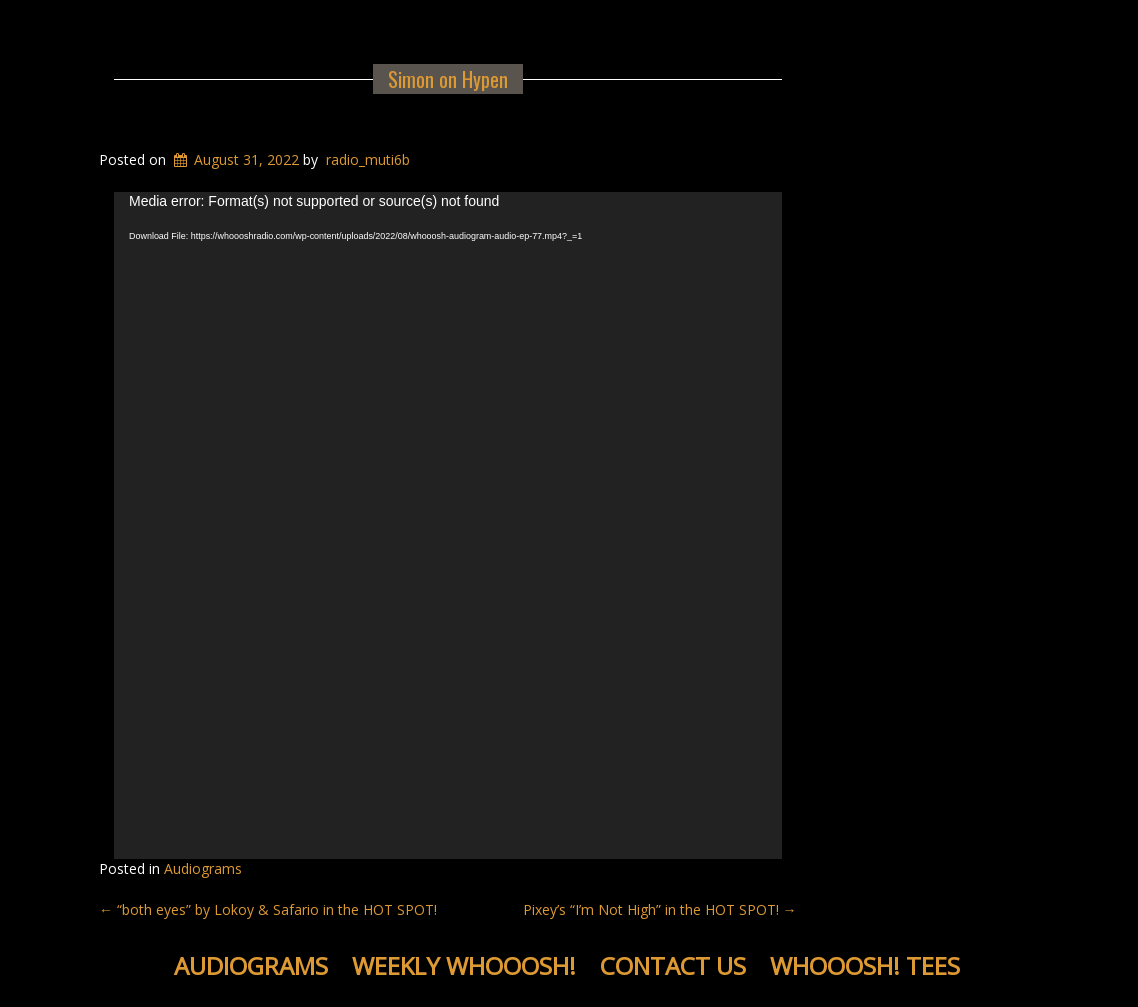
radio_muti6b (368, 159)
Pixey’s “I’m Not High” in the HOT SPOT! (660, 909)
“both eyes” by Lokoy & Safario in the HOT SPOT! (268, 909)
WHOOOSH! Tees (865, 965)
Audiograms (203, 868)
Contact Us (673, 965)
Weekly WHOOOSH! (464, 965)
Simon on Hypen (448, 79)
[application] (448, 526)
